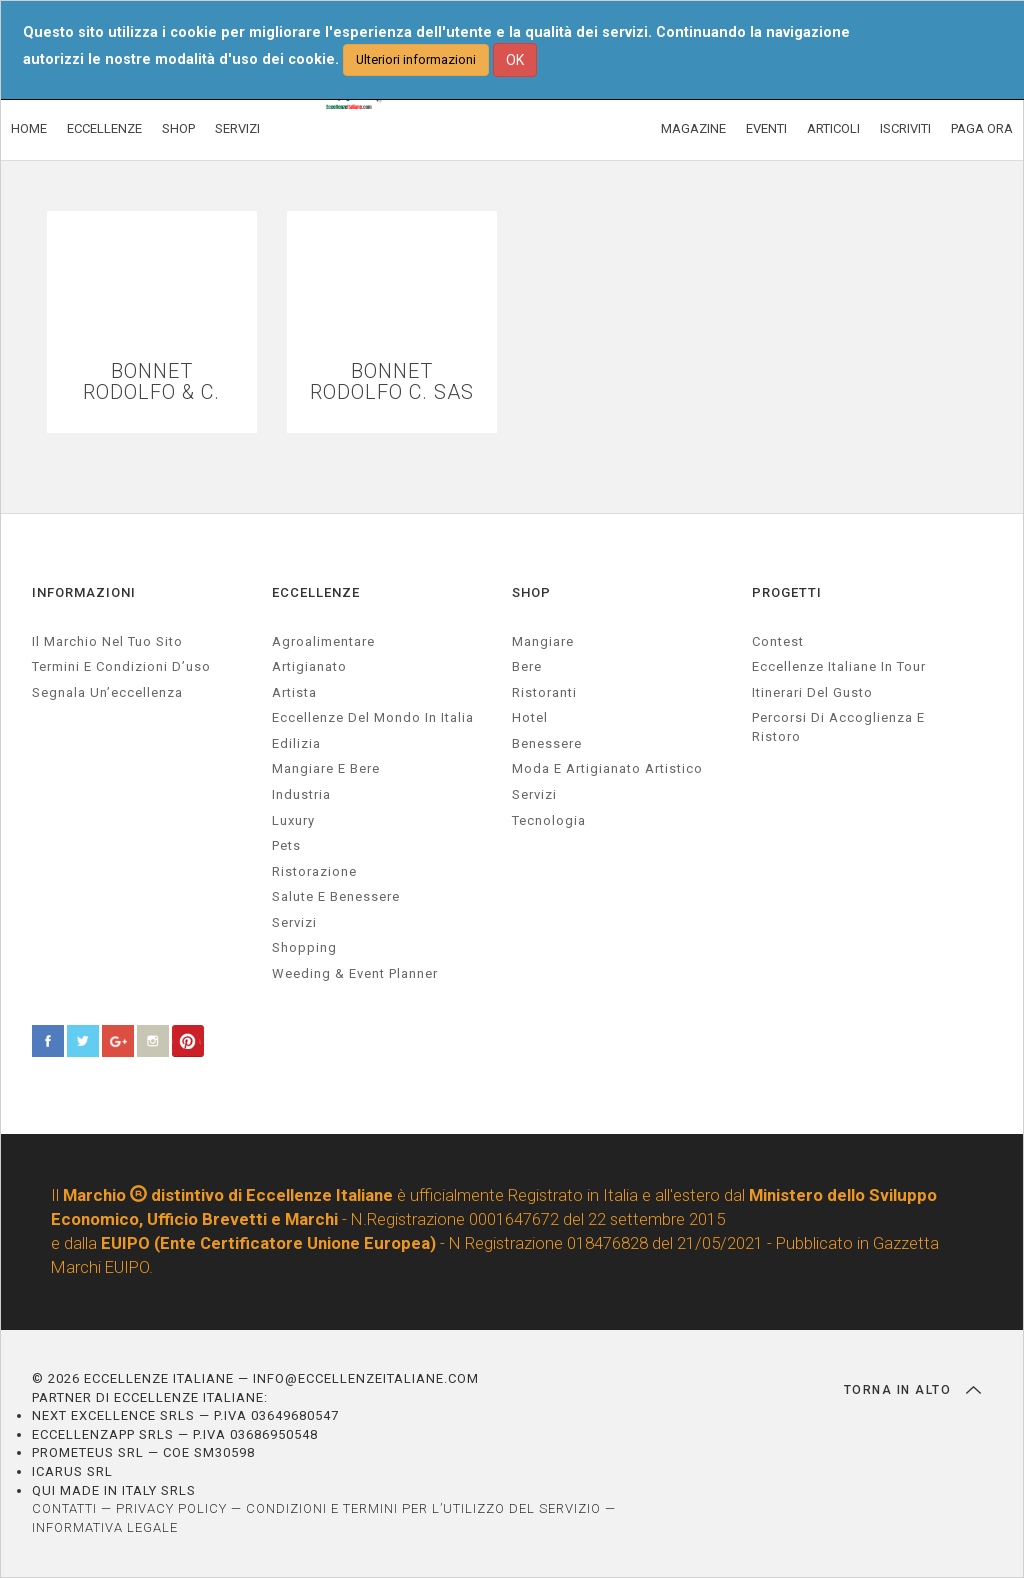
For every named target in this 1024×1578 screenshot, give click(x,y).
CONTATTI (64, 1508)
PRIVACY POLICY (171, 1508)
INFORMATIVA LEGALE (105, 1527)
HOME (29, 128)
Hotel (530, 717)
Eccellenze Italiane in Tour (839, 666)
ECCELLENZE (104, 128)
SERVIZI (237, 128)
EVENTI (766, 128)
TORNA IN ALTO (912, 1390)
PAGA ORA (982, 128)
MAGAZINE (693, 128)
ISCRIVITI (905, 128)
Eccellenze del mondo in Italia (373, 717)
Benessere (547, 743)
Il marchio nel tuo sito (107, 641)
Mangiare (543, 641)
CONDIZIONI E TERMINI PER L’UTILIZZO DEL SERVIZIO (423, 1508)
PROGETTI (787, 592)
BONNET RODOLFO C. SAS (392, 382)
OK (515, 60)
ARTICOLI (833, 128)
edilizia (296, 743)
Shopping (304, 947)
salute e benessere (336, 896)
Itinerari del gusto (812, 692)
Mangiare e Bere (326, 768)
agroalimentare (323, 641)
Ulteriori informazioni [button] (416, 59)
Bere (527, 666)
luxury (293, 820)
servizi (294, 922)
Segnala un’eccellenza (107, 692)
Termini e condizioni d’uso (121, 666)
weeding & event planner (355, 973)
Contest (778, 641)
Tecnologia (549, 820)
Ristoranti (544, 692)
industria (301, 794)
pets (286, 845)
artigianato (309, 666)
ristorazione (314, 871)
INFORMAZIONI (84, 592)
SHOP (178, 128)
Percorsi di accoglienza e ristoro (838, 727)
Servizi (534, 794)
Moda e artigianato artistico (607, 768)
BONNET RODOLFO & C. (151, 382)
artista (294, 692)
